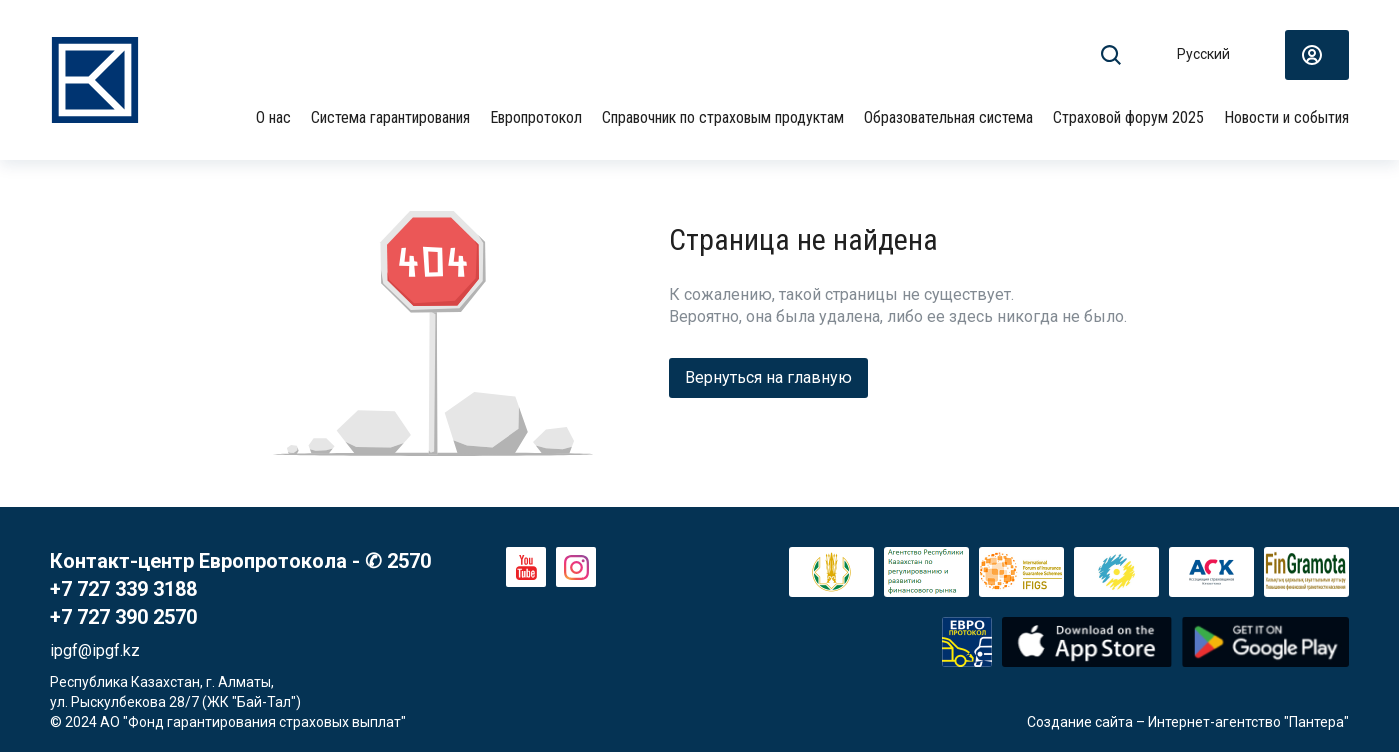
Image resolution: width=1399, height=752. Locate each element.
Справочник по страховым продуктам (723, 117)
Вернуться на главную (768, 377)
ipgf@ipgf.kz (95, 650)
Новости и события (1286, 117)
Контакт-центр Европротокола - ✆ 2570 (240, 561)
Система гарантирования (390, 117)
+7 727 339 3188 (123, 589)
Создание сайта (1080, 722)
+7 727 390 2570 (123, 617)
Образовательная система (948, 117)
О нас (273, 117)
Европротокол (536, 117)
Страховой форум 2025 (1128, 117)
